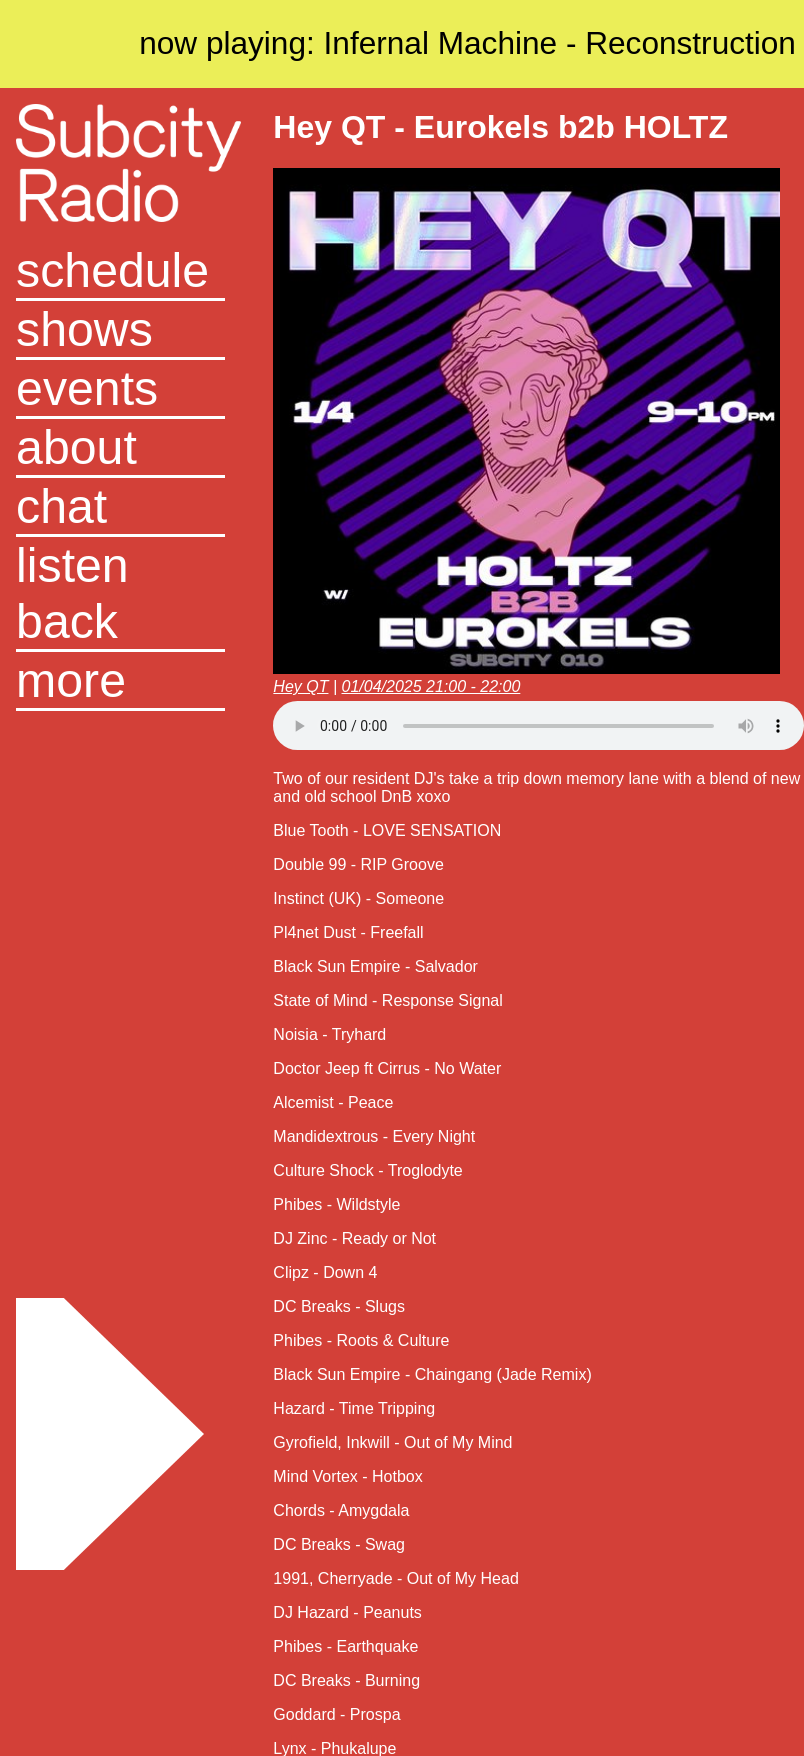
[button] (120, 681)
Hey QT (300, 686)
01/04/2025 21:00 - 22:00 (431, 686)
